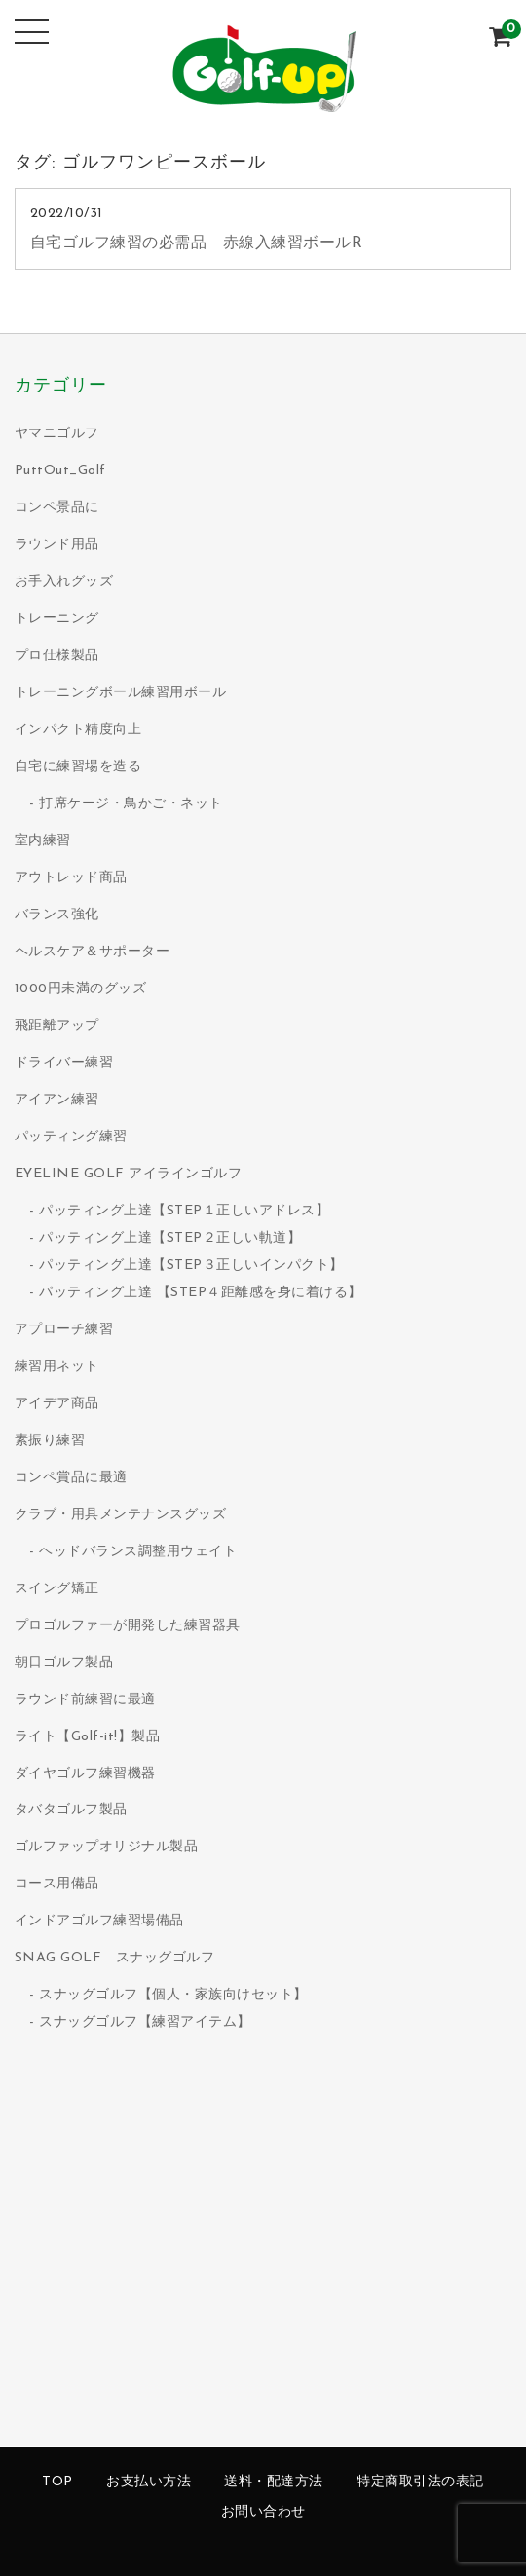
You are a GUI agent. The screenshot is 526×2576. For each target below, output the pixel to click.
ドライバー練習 (64, 1063)
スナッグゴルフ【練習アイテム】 (145, 2022)
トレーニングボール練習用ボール (121, 693)
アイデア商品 (57, 1404)
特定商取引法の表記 (420, 2482)
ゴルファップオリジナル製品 (107, 1847)
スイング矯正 (57, 1589)
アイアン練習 (57, 1100)
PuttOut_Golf (60, 471)
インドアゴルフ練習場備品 (99, 1921)
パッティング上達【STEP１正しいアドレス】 (184, 1211)
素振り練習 (50, 1441)
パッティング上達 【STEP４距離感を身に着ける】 (200, 1293)
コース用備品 (57, 1884)
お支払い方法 (148, 2482)
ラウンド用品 (57, 545)
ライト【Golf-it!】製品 (88, 1737)
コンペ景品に (57, 508)
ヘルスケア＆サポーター (92, 952)
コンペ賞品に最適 (71, 1478)
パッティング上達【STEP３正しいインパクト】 (191, 1265)
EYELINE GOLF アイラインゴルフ (129, 1174)
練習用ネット (57, 1367)
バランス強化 (57, 915)
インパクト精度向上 (78, 730)
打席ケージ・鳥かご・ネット (131, 804)
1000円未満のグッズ (81, 989)
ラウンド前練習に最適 (85, 1700)
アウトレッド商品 (71, 878)
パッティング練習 (71, 1137)
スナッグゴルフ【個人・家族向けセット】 (173, 1995)
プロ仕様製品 (57, 656)
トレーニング (57, 619)
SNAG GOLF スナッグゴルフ (115, 1958)
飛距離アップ (57, 1026)
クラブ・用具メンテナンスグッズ (121, 1515)
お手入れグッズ (64, 582)
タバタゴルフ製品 (71, 1810)
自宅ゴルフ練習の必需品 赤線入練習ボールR (196, 243)
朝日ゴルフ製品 (64, 1663)
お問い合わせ (263, 2512)
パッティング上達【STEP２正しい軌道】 (170, 1238)
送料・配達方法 (273, 2482)
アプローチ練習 (64, 1330)
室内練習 (43, 841)
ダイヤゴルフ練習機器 (85, 1774)
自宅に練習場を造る (78, 767)
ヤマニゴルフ (57, 434)
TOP (57, 2482)
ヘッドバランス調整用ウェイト (138, 1552)
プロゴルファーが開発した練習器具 (128, 1626)
